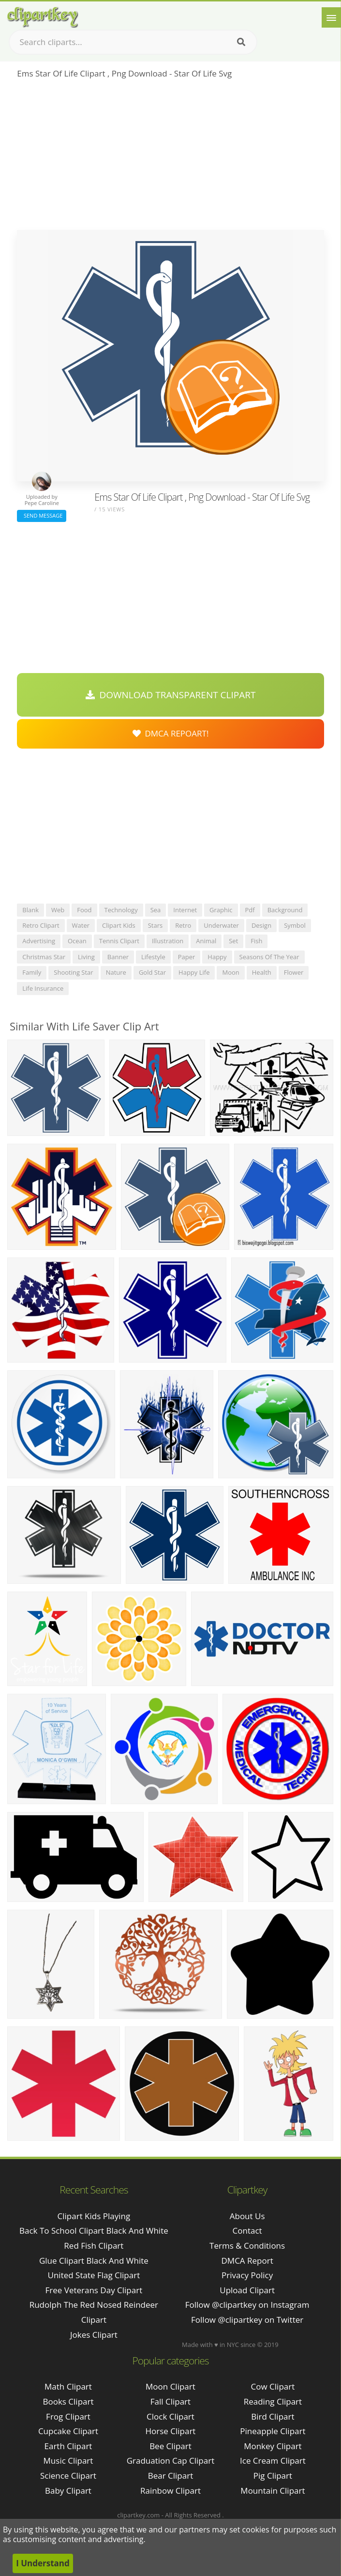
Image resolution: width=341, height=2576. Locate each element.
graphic (220, 909)
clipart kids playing (94, 2216)
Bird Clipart (272, 2416)
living (86, 956)
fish (256, 940)
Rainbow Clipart (170, 2490)
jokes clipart (94, 2334)
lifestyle (153, 956)
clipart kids (118, 925)
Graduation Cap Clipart (171, 2460)
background (285, 909)
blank (30, 909)
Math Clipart (68, 2386)
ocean (77, 940)
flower (294, 972)
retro (183, 925)
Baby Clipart (68, 2490)
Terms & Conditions (247, 2245)
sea (155, 909)
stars (155, 925)
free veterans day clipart (94, 2290)
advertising (38, 940)
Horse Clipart (170, 2431)
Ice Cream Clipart (273, 2460)
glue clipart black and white (93, 2260)
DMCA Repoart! (171, 733)
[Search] (241, 42)
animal (206, 940)
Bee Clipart (170, 2446)
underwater (221, 925)
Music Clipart (68, 2460)
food (84, 909)
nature (116, 972)
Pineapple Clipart (272, 2431)
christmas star (43, 956)
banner (118, 956)
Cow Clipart (273, 2386)
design (261, 925)
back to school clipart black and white (93, 2230)
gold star (152, 972)
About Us (247, 2216)
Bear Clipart (170, 2475)
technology (121, 909)
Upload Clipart (247, 2290)
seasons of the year (269, 956)
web (57, 909)
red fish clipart (93, 2245)
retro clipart (40, 925)
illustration (167, 940)
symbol (295, 925)
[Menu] (331, 17)
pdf (250, 909)
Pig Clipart (272, 2475)
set (233, 940)
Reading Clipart (273, 2401)
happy (217, 956)
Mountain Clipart (272, 2490)
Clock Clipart (170, 2416)
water (80, 925)
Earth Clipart (68, 2446)
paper (186, 956)
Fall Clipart (170, 2401)
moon (230, 972)
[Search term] (133, 42)
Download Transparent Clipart (171, 695)
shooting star (73, 972)
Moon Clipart (170, 2386)
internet (185, 909)
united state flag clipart (94, 2275)
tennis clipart (119, 940)
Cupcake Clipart (68, 2431)
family (31, 972)
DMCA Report (247, 2260)
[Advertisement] (170, 157)
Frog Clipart (68, 2416)
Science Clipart (68, 2475)
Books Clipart (68, 2401)
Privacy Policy (247, 2275)
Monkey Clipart (273, 2446)
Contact (247, 2230)
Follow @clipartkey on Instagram (247, 2304)
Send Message (41, 515)
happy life (193, 972)
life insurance (42, 988)
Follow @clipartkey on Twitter (247, 2319)
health (261, 972)
